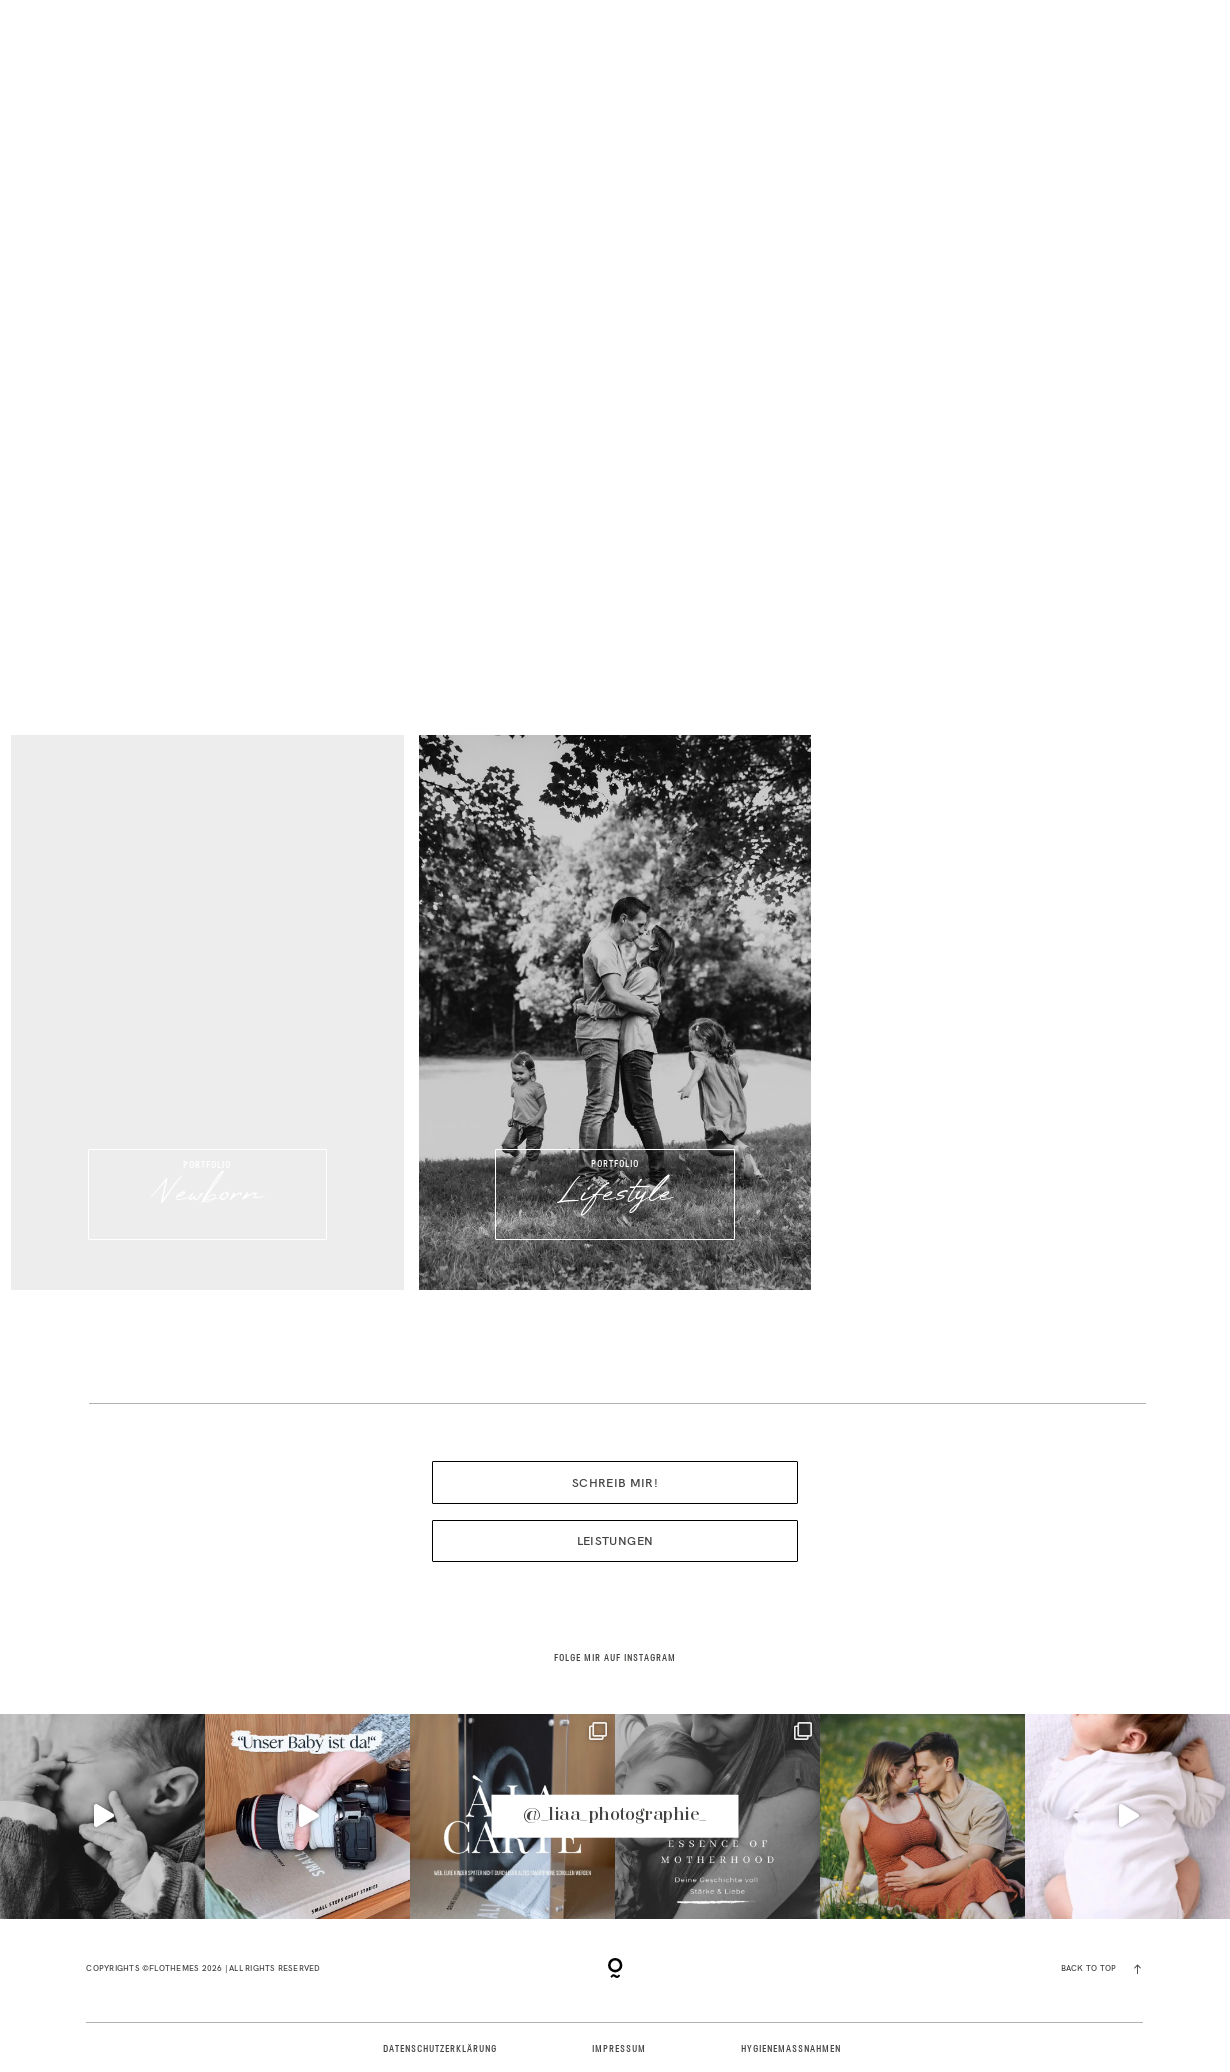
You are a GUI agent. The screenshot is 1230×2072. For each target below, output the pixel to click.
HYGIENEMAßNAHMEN (790, 2049)
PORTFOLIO (238, 75)
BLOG (783, 75)
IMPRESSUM (619, 2049)
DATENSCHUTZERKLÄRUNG (439, 2049)
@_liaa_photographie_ (615, 1815)
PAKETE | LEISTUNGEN (944, 75)
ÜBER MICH (385, 75)
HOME (103, 75)
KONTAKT (1117, 75)
